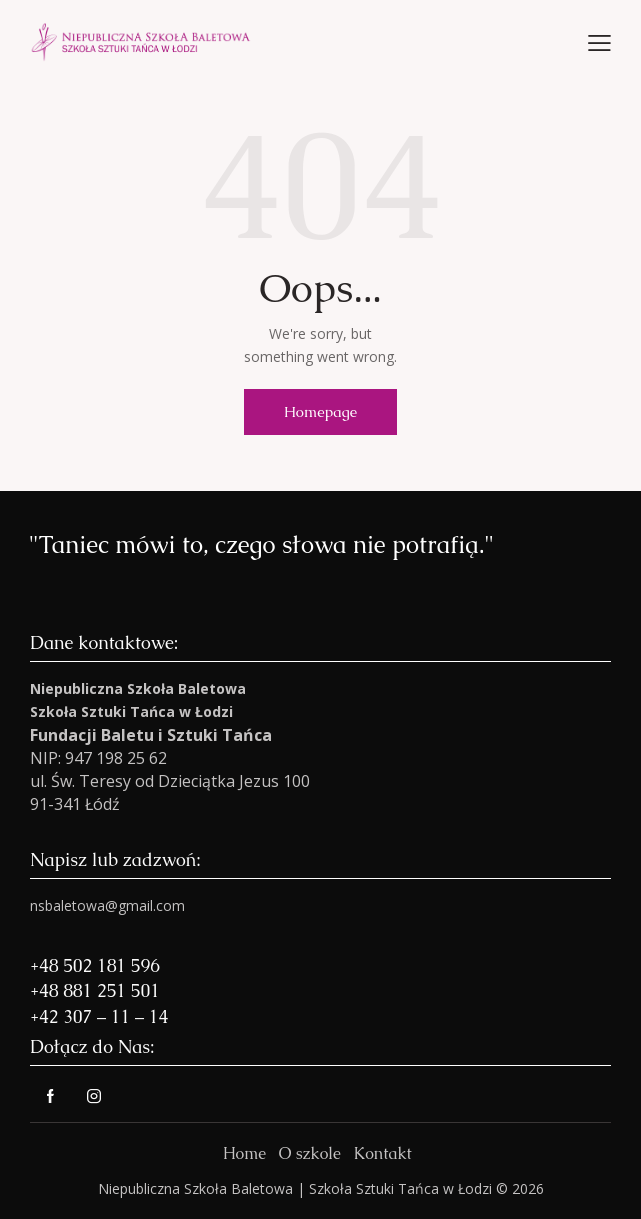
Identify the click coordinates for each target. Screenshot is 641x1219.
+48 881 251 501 (95, 990)
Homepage (320, 411)
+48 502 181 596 (95, 965)
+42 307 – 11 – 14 (99, 1016)
